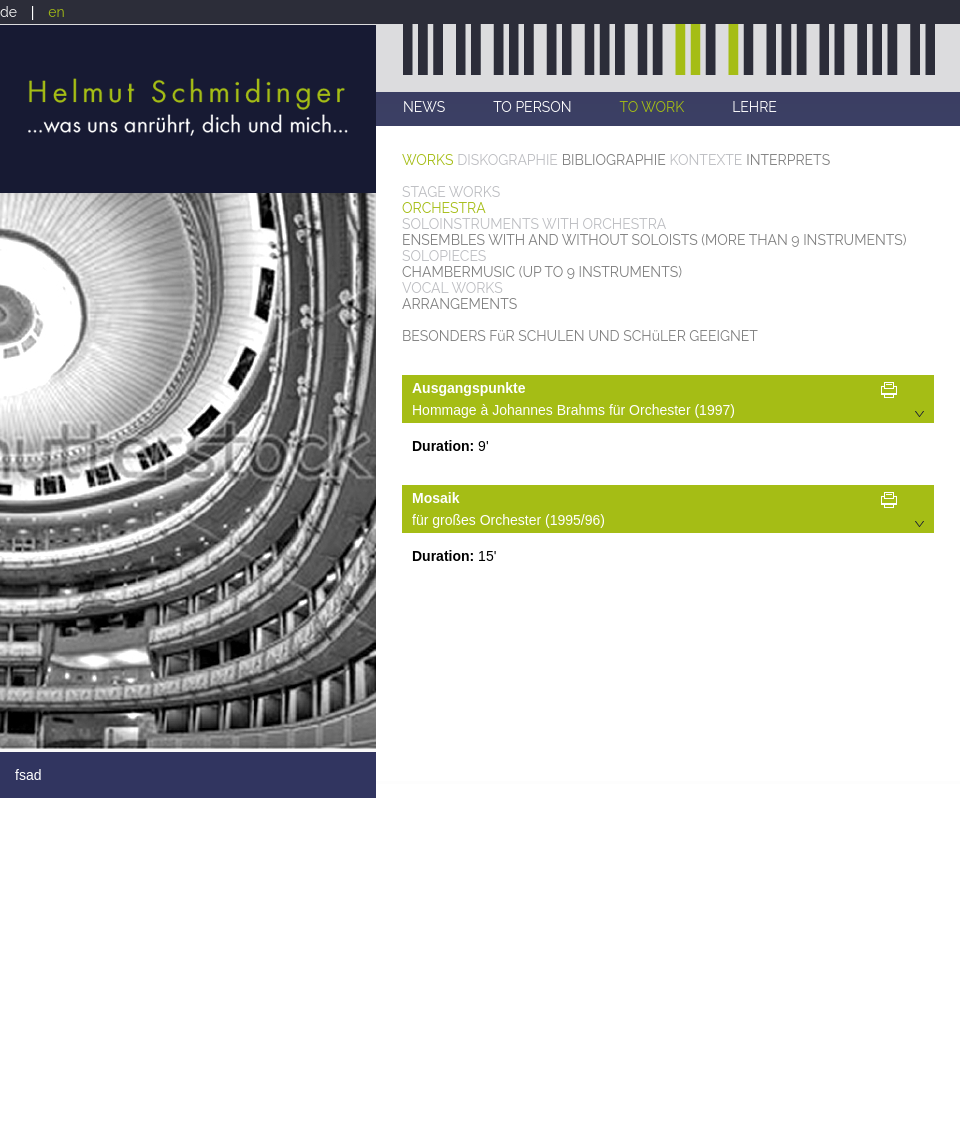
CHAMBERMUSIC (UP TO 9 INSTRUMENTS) (542, 272)
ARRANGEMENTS (459, 304)
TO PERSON (532, 107)
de (8, 12)
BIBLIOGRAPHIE (614, 160)
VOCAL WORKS (452, 288)
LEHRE (754, 107)
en (56, 12)
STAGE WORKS (451, 192)
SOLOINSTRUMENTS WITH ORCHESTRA (534, 224)
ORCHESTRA (444, 208)
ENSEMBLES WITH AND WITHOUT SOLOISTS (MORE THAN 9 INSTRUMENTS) (654, 240)
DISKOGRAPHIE (507, 160)
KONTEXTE (706, 160)
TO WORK (652, 107)
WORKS (427, 160)
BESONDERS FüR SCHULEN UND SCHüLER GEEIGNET (580, 336)
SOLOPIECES (444, 256)
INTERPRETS (788, 160)
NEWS (424, 107)
